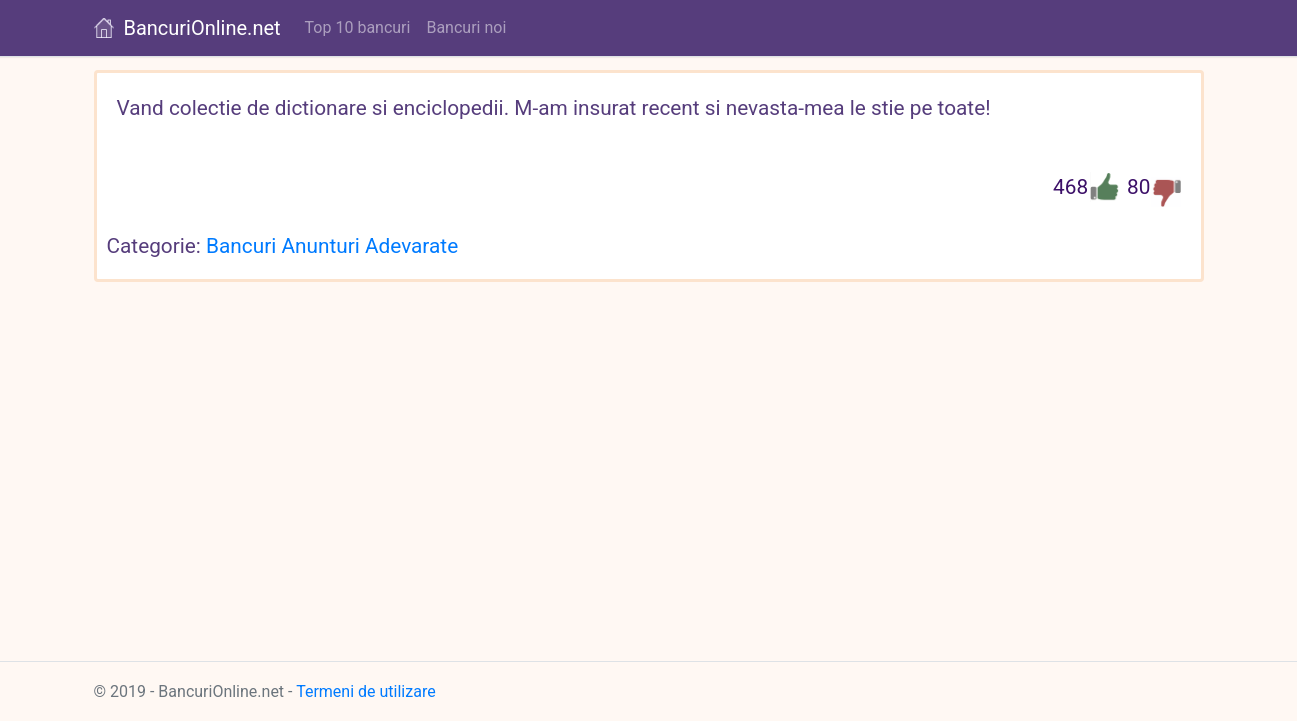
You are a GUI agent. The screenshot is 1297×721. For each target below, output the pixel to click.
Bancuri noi (466, 27)
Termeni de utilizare (366, 691)
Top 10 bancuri (358, 27)
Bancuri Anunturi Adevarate (332, 246)
